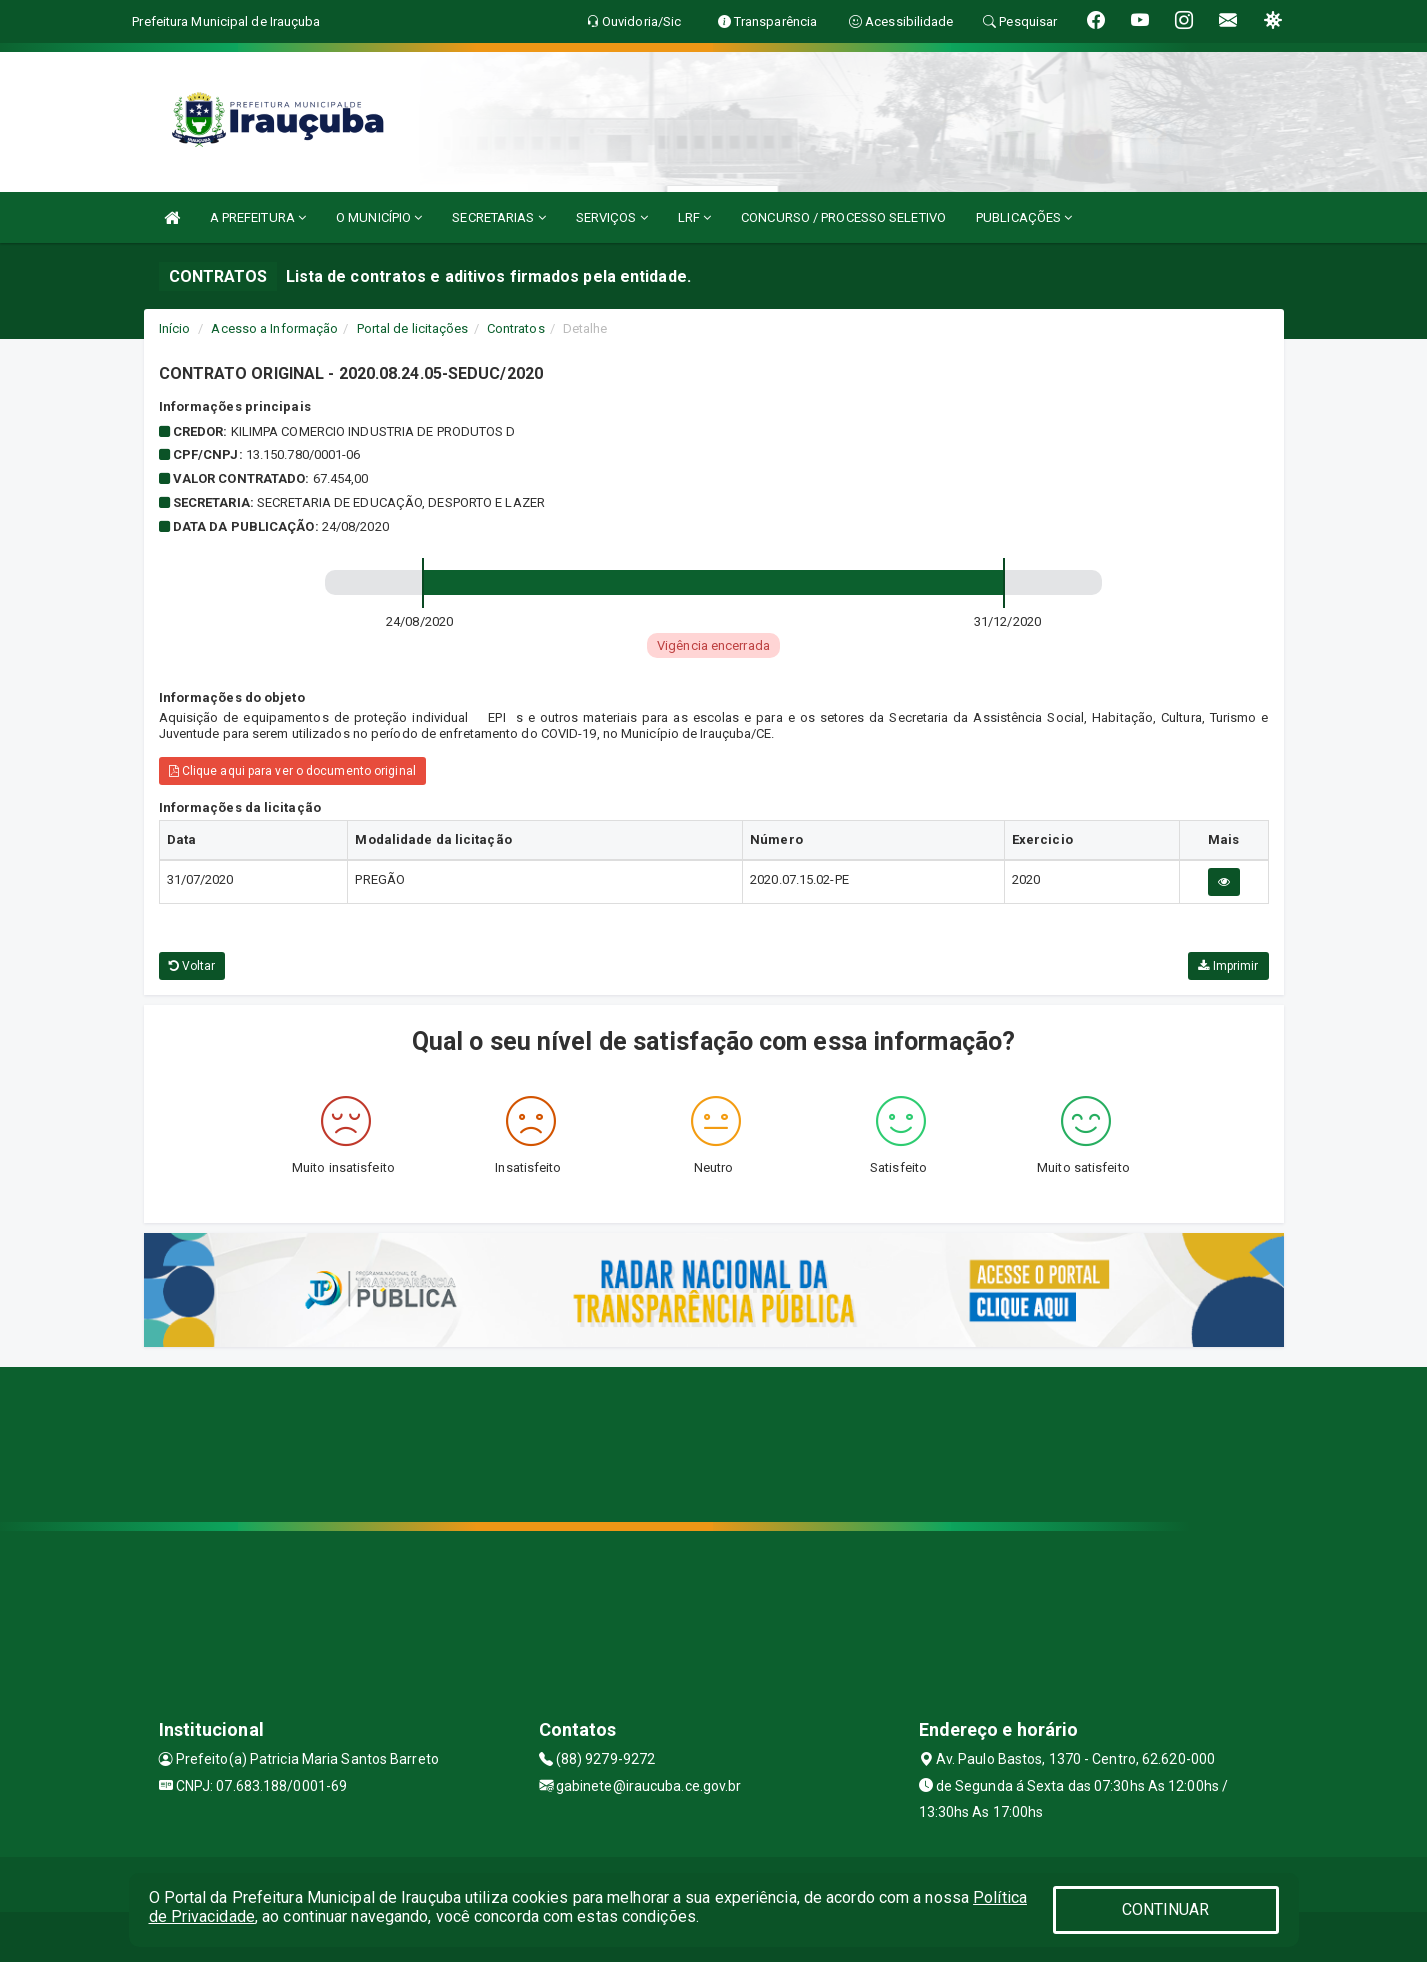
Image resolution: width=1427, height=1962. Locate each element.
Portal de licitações (413, 328)
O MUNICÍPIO (379, 217)
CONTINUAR (1166, 1909)
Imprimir (1228, 966)
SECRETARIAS (498, 217)
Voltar (192, 966)
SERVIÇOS (612, 217)
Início (175, 328)
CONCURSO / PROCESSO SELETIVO (843, 217)
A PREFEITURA (258, 217)
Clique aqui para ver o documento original (292, 771)
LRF (695, 217)
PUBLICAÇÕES (1024, 217)
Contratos (516, 328)
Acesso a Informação (274, 328)
